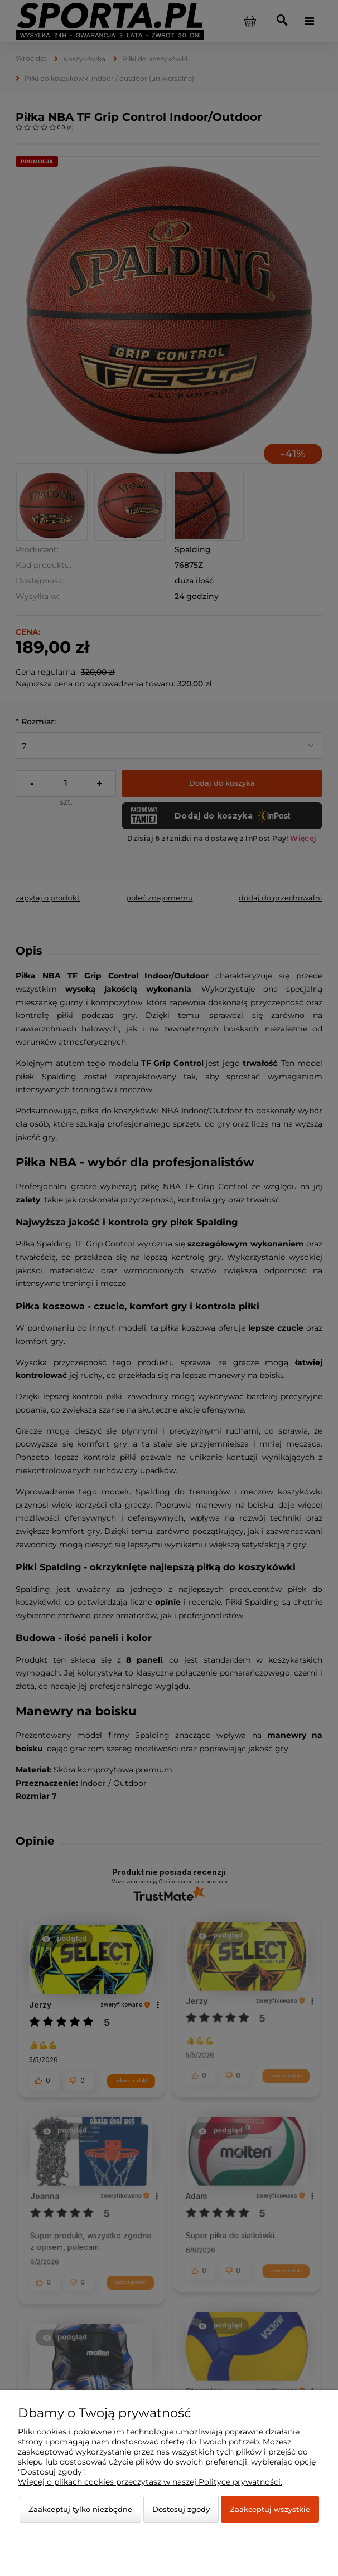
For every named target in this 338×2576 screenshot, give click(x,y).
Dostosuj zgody (181, 2509)
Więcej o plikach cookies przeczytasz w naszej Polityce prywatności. (150, 2482)
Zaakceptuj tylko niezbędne (80, 2509)
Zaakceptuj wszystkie (270, 2509)
